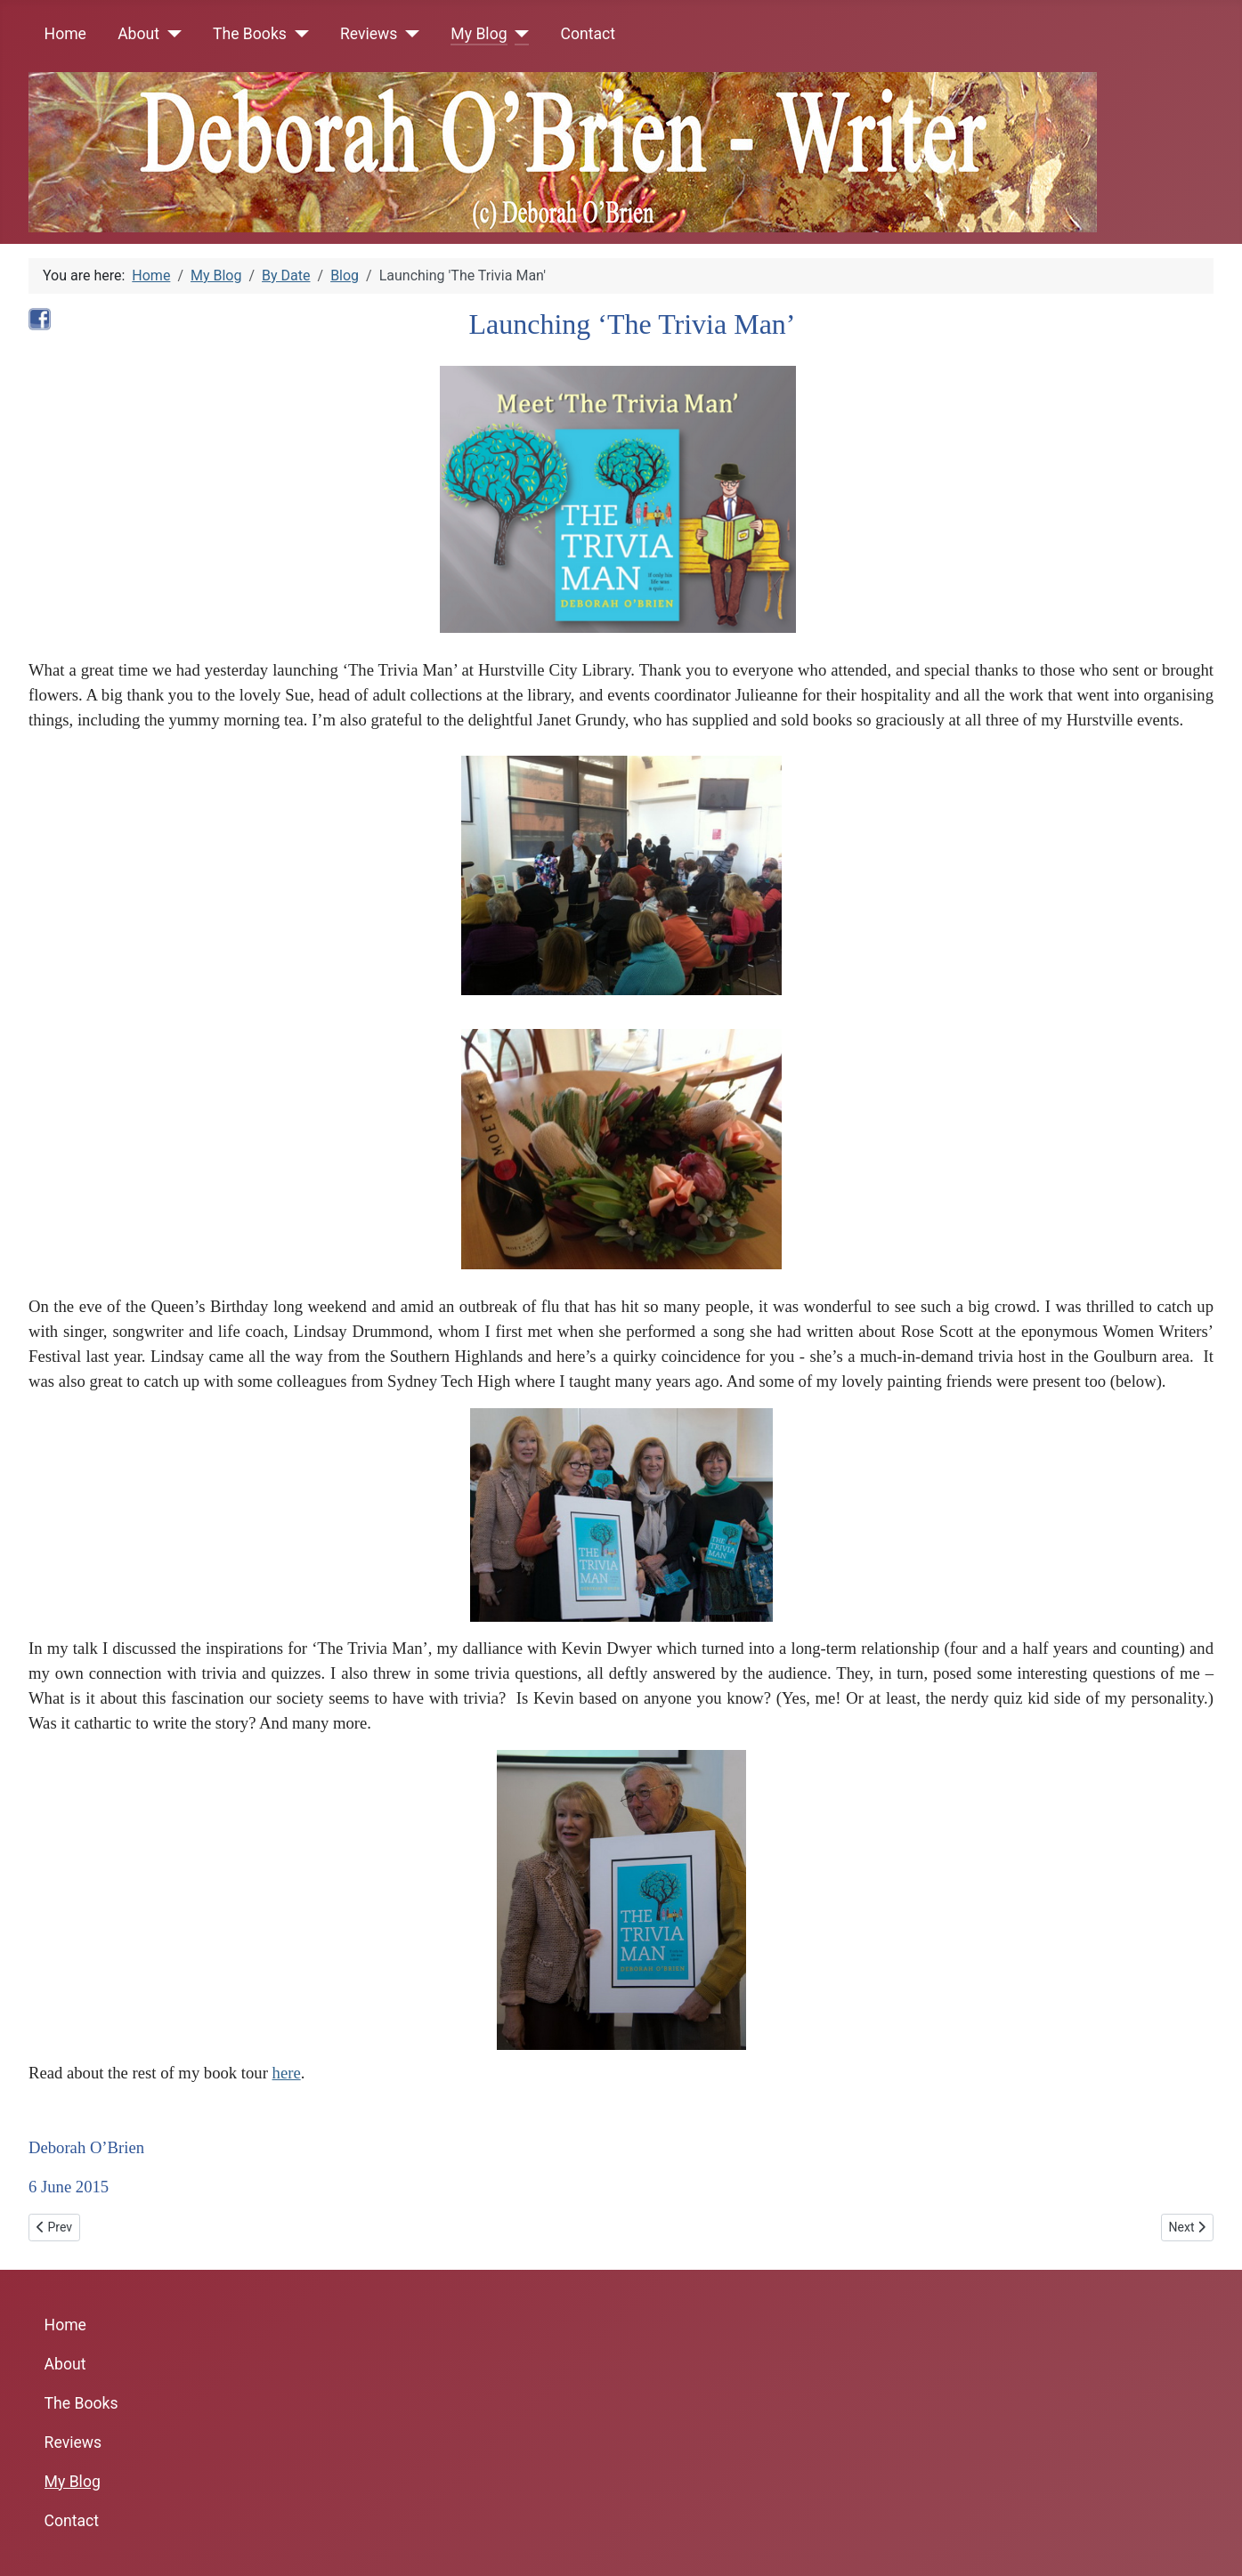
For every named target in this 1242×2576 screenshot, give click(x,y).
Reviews (369, 34)
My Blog (479, 34)
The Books (250, 34)
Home (65, 34)
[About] (170, 33)
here (286, 2072)
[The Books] (298, 33)
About (138, 34)
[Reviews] (408, 33)
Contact (588, 34)
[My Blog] (518, 33)
